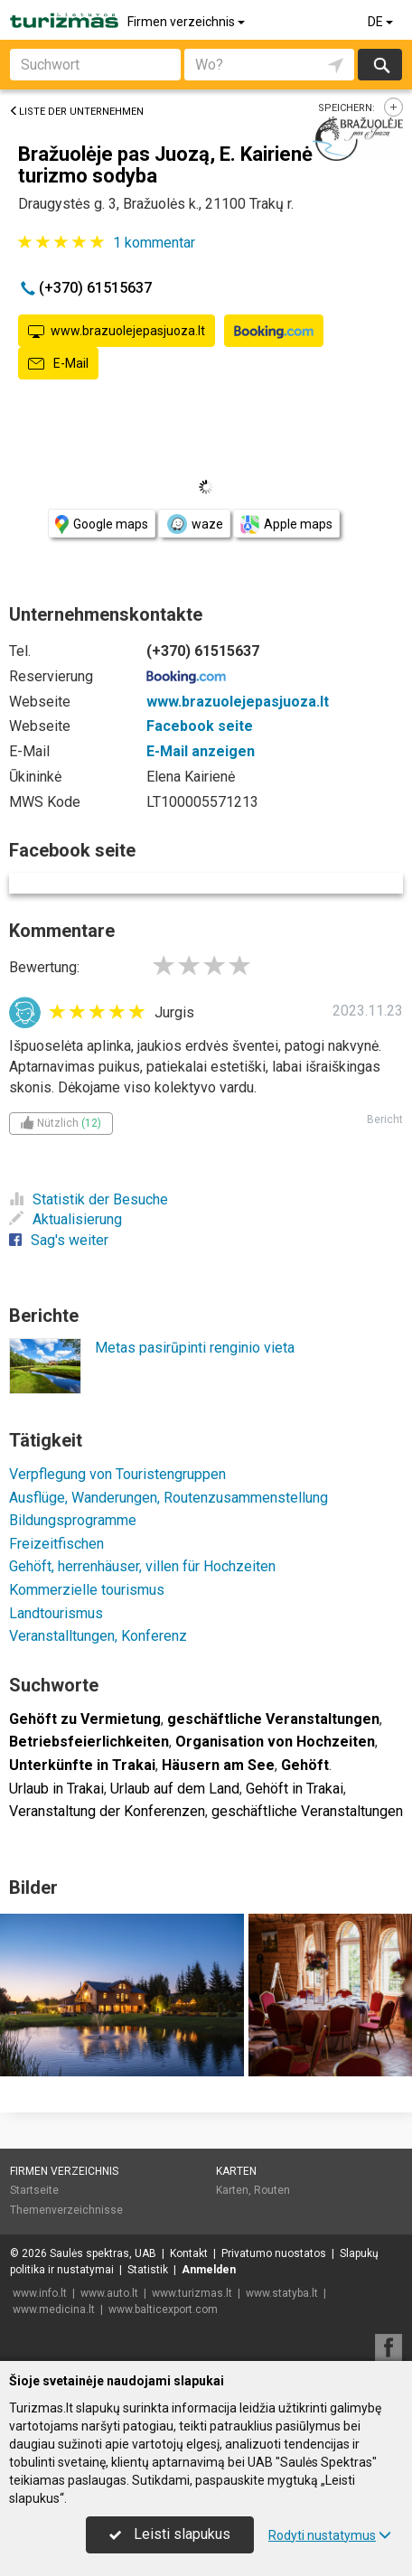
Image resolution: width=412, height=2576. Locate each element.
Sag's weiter (58, 1240)
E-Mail (58, 364)
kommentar (154, 242)
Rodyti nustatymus (329, 2535)
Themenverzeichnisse (66, 2210)
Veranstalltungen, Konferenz (98, 1635)
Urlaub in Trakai (56, 1788)
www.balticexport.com (163, 2309)
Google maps (101, 524)
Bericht (385, 1119)
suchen (380, 64)
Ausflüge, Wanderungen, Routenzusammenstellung (168, 1497)
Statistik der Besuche (88, 1199)
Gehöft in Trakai (294, 1788)
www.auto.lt (109, 2293)
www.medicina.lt (54, 2309)
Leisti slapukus (169, 2534)
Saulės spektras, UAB (103, 2253)
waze (194, 524)
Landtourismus (56, 1613)
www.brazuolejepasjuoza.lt (116, 331)
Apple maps (286, 524)
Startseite (34, 2190)
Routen (272, 2190)
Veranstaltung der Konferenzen (107, 1811)
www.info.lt (40, 2293)
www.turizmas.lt (192, 2293)
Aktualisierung (65, 1219)
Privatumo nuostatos (273, 2253)
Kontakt (189, 2253)
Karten (236, 2171)
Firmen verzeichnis (187, 21)
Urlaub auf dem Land (174, 1788)
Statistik (147, 2269)
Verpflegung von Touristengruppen (117, 1474)
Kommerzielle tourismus (86, 1589)
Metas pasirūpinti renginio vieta (195, 1347)
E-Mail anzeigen (200, 751)
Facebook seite (199, 726)
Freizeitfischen (56, 1543)
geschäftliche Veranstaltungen (307, 1811)
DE (382, 21)
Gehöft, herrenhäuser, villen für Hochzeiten (142, 1566)
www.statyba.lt (282, 2293)
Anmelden (209, 2269)
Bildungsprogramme (72, 1520)
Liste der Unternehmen (76, 111)
